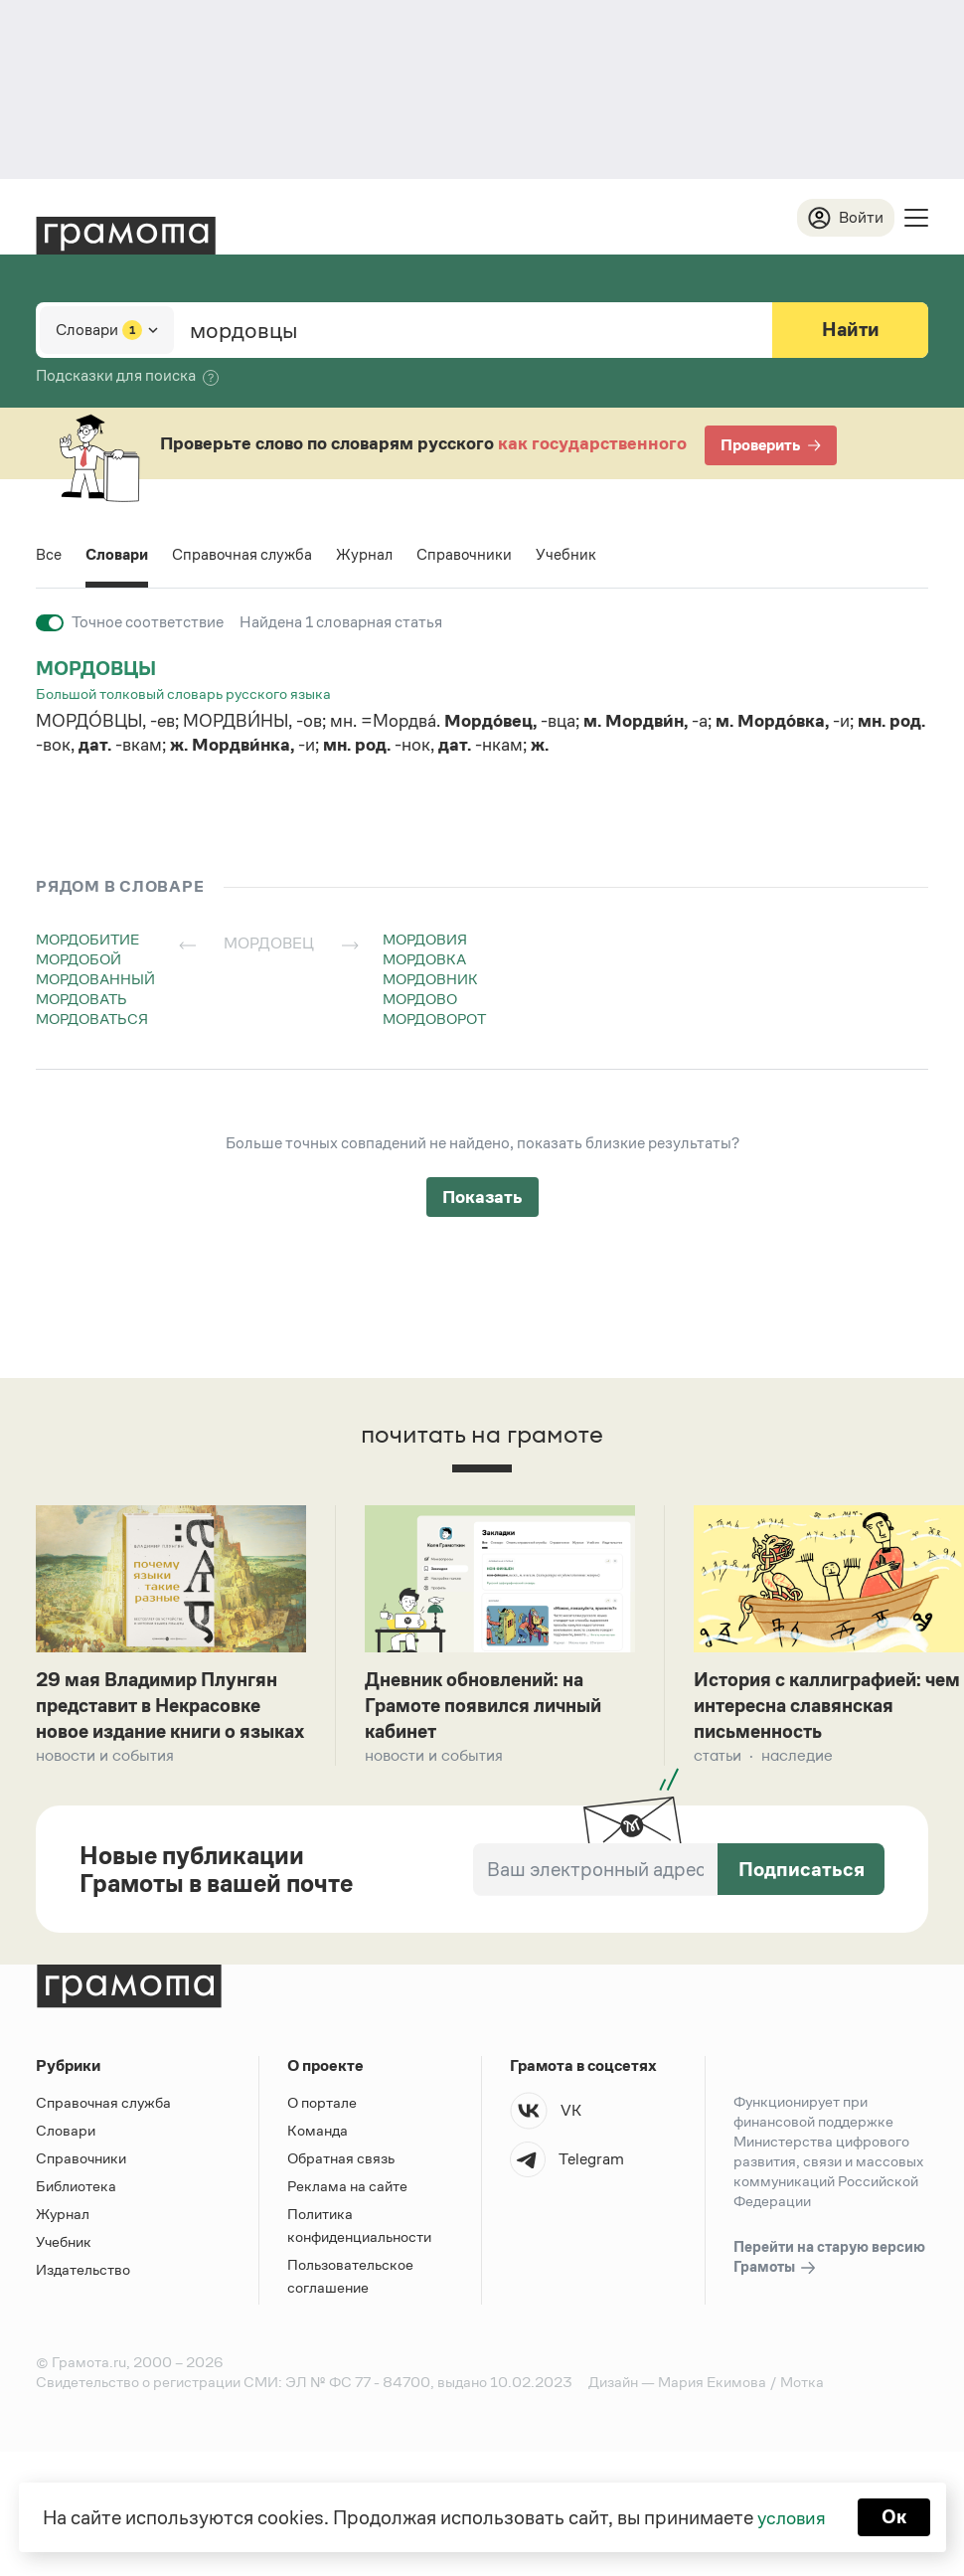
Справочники (469, 555)
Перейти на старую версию (829, 2289)
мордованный (95, 979)
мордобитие (87, 940)
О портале (322, 2133)
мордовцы (98, 669)
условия (790, 2516)
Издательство (83, 2300)
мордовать (81, 999)
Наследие (797, 1759)
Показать (482, 1198)
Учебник (572, 555)
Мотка (802, 2412)
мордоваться (92, 1019)
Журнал (369, 555)
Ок (896, 2516)
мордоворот (434, 1019)
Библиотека (76, 2216)
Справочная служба (245, 555)
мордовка (424, 959)
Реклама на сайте (347, 2216)
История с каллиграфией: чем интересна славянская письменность (822, 1708)
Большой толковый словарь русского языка (183, 694)
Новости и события (105, 1786)
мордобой (78, 959)
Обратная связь (341, 2188)
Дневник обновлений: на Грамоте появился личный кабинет (490, 1708)
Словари (117, 555)
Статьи (717, 1759)
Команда (317, 2160)
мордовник (430, 979)
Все (49, 555)
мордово (420, 999)
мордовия (425, 940)
